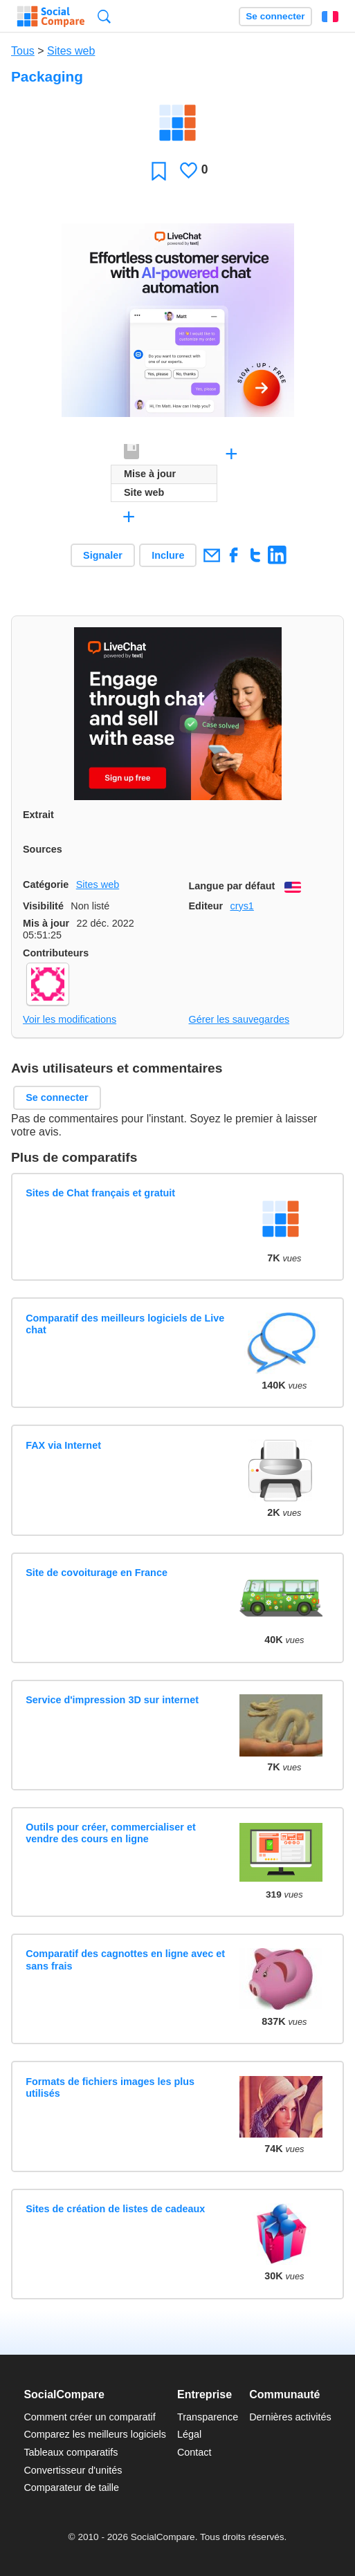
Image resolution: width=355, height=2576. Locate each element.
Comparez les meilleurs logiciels (95, 2434)
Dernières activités (290, 2416)
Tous (23, 51)
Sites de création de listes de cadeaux (115, 2208)
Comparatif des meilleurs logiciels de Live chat (125, 1324)
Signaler (102, 555)
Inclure (168, 555)
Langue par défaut (232, 885)
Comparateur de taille (71, 2487)
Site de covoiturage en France (96, 1572)
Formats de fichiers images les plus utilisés (110, 2087)
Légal (189, 2434)
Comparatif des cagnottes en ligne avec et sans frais (125, 1959)
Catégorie (46, 884)
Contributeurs (56, 952)
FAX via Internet (63, 1445)
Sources (42, 849)
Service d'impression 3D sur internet (112, 1699)
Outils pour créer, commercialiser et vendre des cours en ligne (111, 1833)
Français (330, 16)
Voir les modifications (69, 1019)
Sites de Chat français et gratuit (100, 1192)
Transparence (207, 2416)
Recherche (104, 16)
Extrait (38, 814)
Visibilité (43, 905)
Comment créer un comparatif (89, 2416)
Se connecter (275, 16)
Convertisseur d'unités (73, 2470)
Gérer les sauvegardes (239, 1019)
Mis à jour (46, 923)
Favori (158, 170)
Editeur (206, 905)
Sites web (71, 51)
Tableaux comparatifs (71, 2452)
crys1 (241, 905)
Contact (194, 2452)
